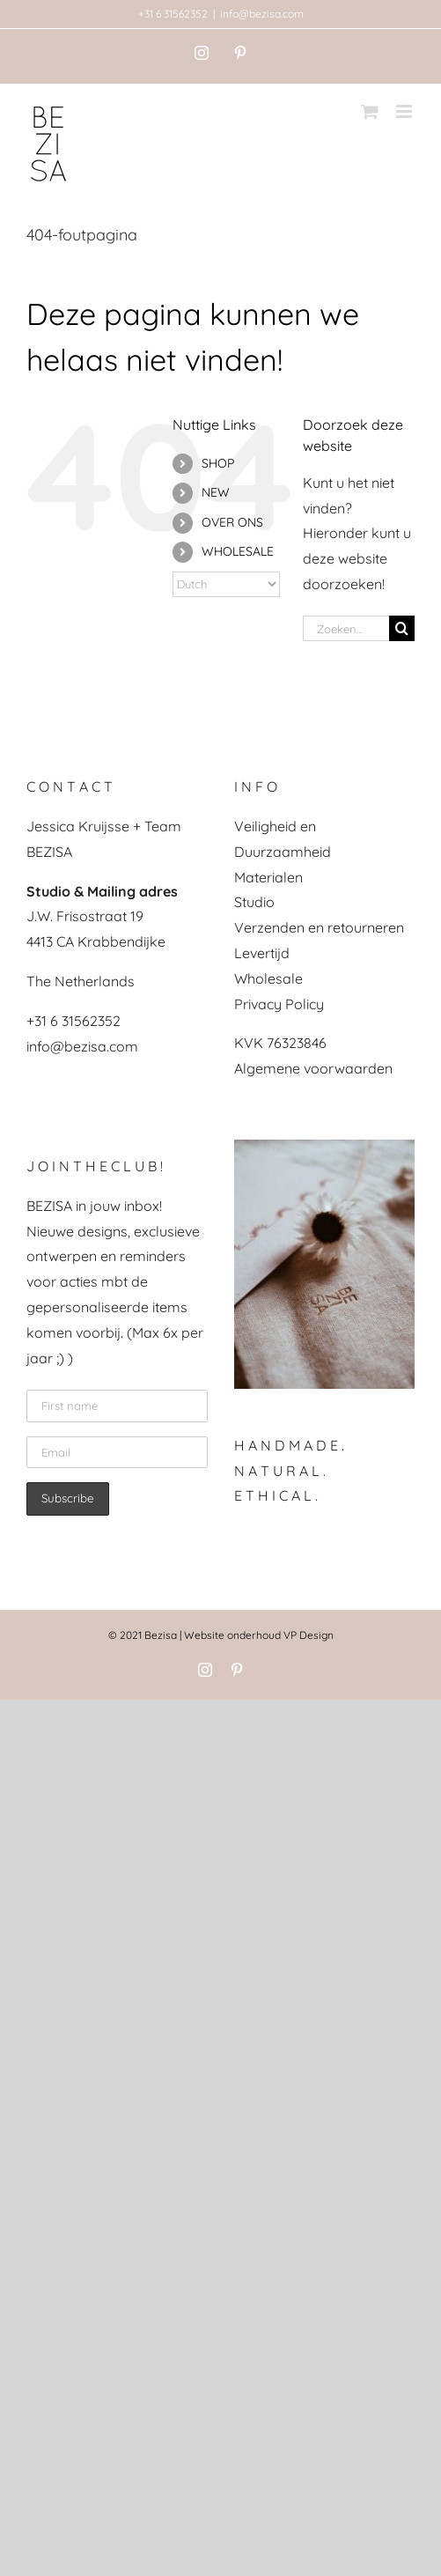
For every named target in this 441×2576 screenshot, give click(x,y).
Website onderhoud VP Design (259, 1635)
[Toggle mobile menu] (405, 111)
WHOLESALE (238, 551)
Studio (254, 902)
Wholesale (268, 978)
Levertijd (262, 953)
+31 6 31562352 (173, 13)
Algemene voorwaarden (313, 1068)
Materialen (268, 877)
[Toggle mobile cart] (370, 111)
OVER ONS (232, 522)
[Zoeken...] (346, 628)
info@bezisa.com (262, 13)
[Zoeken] (402, 628)
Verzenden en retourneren (319, 927)
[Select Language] (226, 584)
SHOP (218, 463)
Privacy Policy (279, 1004)
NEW (216, 492)
